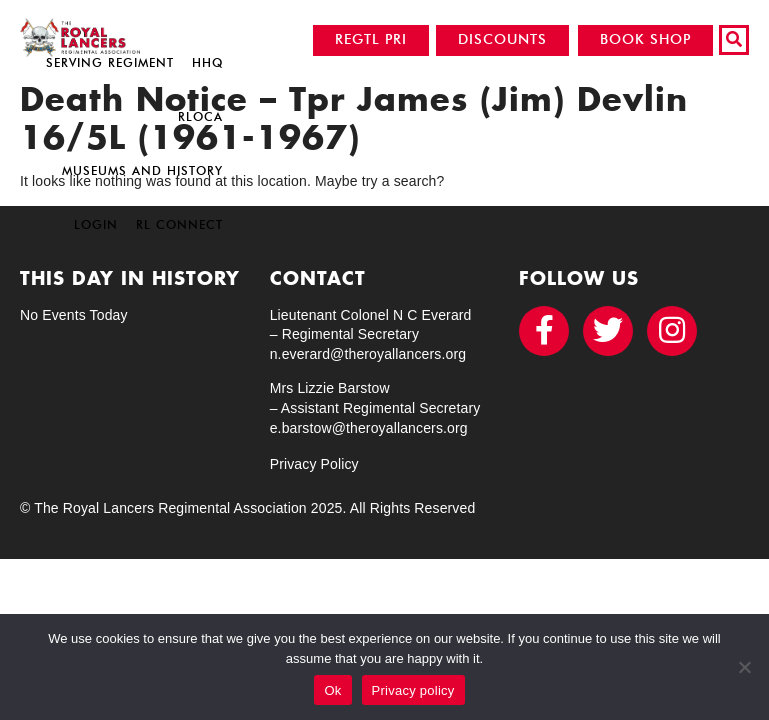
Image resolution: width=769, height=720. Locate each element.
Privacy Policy (314, 464)
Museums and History (142, 170)
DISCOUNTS (502, 39)
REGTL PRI (371, 39)
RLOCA (200, 116)
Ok (332, 690)
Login (96, 224)
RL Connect (179, 224)
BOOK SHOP (645, 39)
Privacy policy (413, 690)
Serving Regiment (110, 62)
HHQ (207, 62)
